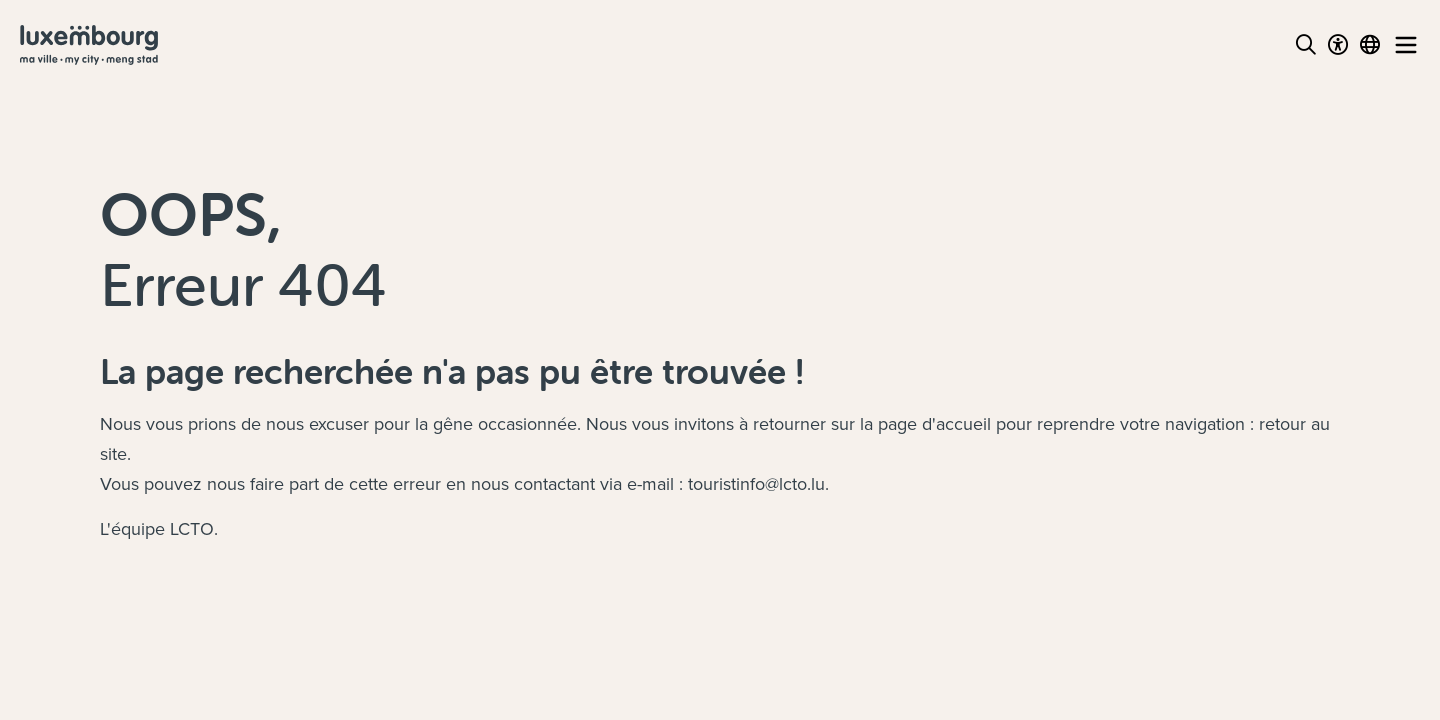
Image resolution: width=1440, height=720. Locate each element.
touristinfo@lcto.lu (756, 483)
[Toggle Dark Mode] (1338, 45)
